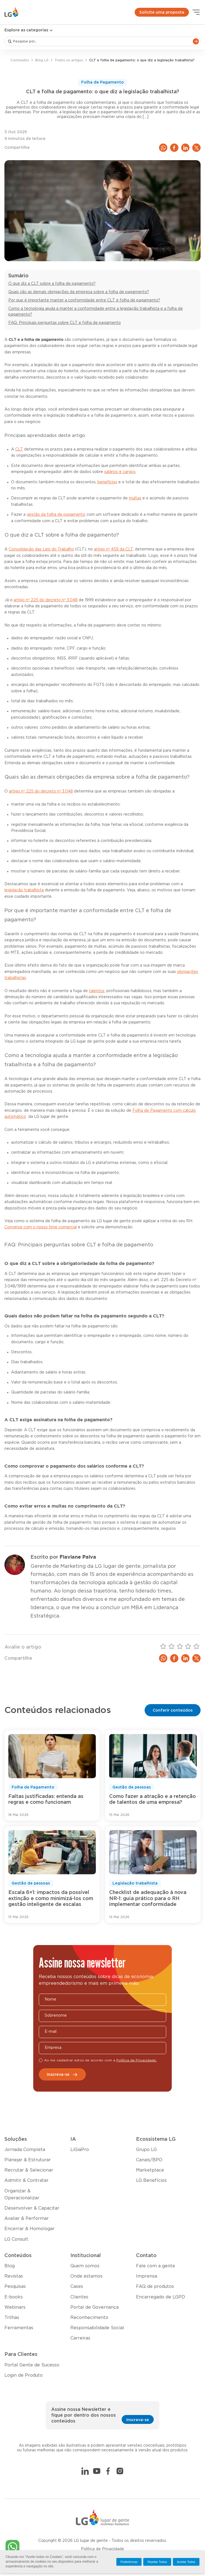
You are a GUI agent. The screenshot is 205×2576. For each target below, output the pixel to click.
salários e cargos (119, 472)
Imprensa (146, 2276)
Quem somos (84, 2266)
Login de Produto (23, 2375)
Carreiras (80, 2338)
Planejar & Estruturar (27, 2160)
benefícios (107, 482)
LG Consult (16, 2239)
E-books (13, 2297)
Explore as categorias (28, 30)
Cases (76, 2286)
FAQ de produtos (155, 2286)
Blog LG (41, 60)
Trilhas (11, 2317)
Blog (9, 2266)
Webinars (14, 2307)
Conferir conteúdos (173, 1710)
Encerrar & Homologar (29, 2229)
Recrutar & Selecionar (28, 2170)
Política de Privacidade (102, 2549)
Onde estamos (86, 2276)
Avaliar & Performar (26, 2218)
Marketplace (150, 2170)
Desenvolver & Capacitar (31, 2208)
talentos (96, 991)
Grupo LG (146, 2149)
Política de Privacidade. (136, 2060)
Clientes (79, 2297)
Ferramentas (18, 2328)
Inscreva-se (62, 2074)
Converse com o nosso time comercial (40, 1227)
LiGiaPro (79, 2149)
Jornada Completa (24, 2149)
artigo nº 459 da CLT (113, 549)
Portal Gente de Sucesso (31, 2365)
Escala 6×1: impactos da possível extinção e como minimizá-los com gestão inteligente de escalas (50, 1898)
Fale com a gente (155, 2266)
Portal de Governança (94, 2307)
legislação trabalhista (24, 890)
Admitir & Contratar (26, 2180)
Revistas (13, 2276)
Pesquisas (15, 2286)
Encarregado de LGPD (160, 2297)
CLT (19, 449)
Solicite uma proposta (161, 12)
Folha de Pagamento (102, 82)
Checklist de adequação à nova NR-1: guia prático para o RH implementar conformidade (147, 1898)
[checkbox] (40, 2060)
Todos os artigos (69, 60)
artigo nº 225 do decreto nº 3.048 (46, 600)
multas (135, 498)
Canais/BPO (149, 2160)
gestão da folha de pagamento (56, 515)
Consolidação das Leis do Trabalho (41, 549)
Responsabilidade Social (97, 2328)
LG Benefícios (151, 2180)
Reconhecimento (89, 2317)
